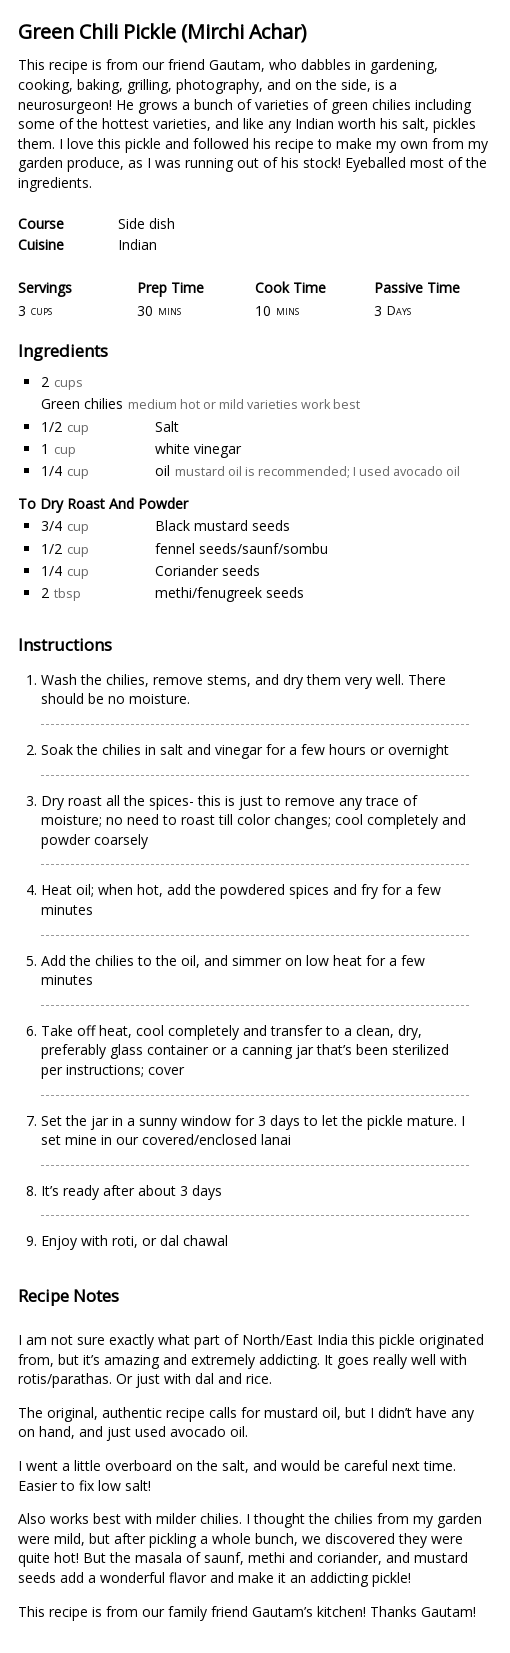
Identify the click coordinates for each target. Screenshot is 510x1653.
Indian (137, 244)
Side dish (146, 223)
